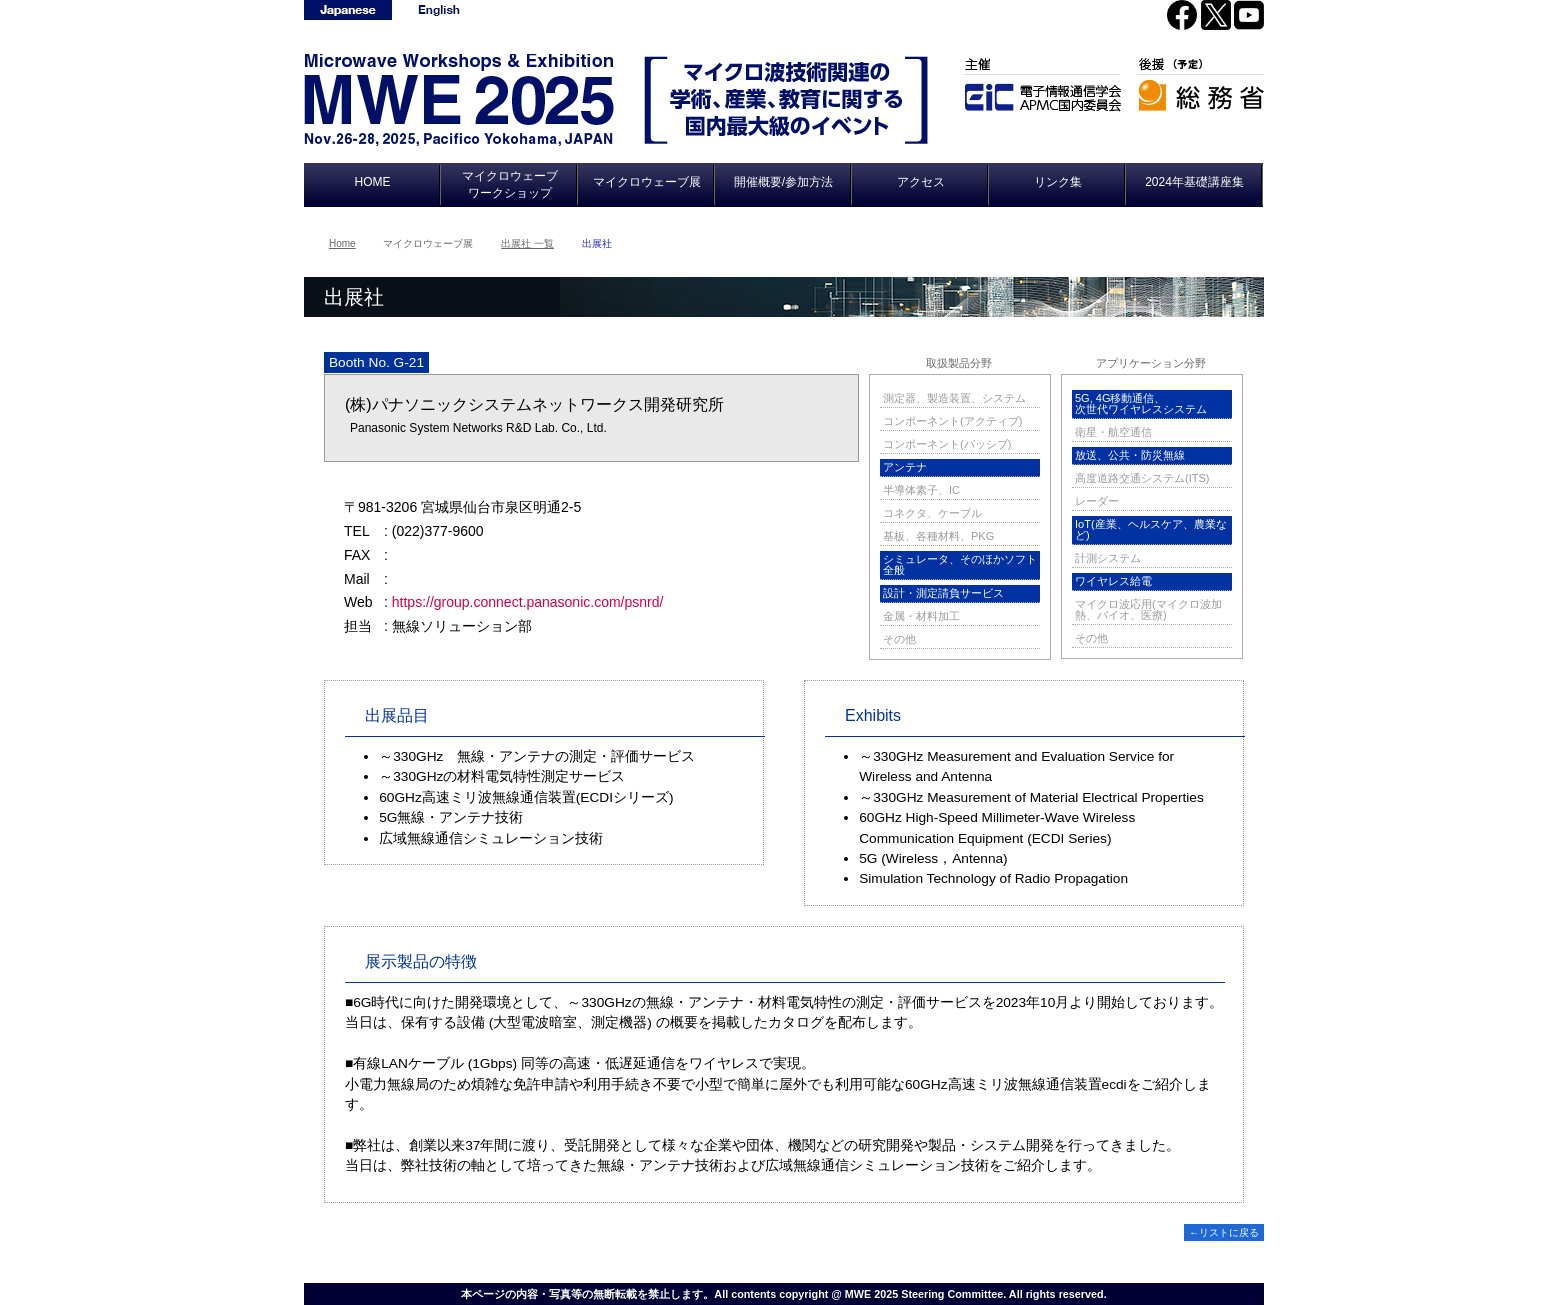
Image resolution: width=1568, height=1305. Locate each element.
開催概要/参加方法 (783, 182)
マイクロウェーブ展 (647, 182)
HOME (373, 182)
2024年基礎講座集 (1194, 182)
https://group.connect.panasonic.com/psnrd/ (528, 602)
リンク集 (1058, 182)
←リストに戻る (1224, 1232)
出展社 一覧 (527, 243)
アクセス (921, 182)
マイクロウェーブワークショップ (510, 184)
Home (342, 243)
